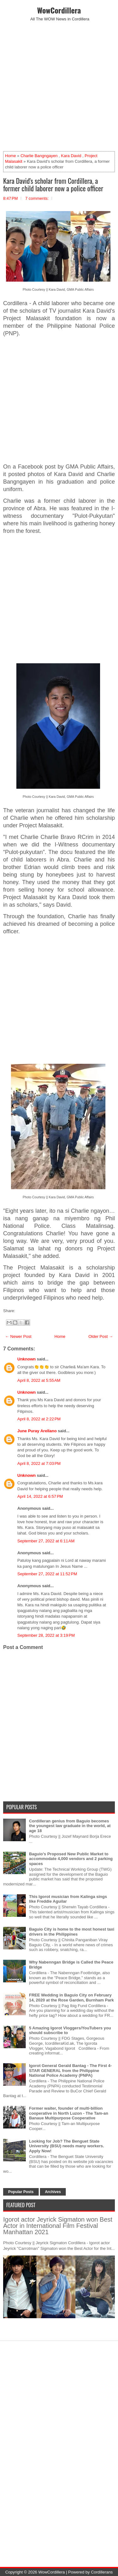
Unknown (26, 1359)
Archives (53, 2192)
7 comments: (36, 198)
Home (10, 155)
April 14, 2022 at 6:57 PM (40, 1496)
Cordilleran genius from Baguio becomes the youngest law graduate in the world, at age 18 (69, 1826)
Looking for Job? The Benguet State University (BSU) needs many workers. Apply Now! (66, 2146)
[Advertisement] (59, 86)
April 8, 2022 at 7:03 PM (39, 1463)
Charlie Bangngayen (39, 155)
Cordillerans (102, 2572)
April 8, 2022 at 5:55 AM (38, 1380)
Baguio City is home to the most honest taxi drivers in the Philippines (71, 1932)
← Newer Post (18, 1336)
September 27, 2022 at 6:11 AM (46, 1541)
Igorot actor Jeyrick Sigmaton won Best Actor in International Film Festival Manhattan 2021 (57, 2225)
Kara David (71, 155)
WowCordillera (59, 10)
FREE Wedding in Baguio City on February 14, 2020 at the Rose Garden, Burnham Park (71, 1997)
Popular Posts (21, 2192)
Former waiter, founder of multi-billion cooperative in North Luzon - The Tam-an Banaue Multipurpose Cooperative (68, 2113)
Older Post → (100, 1336)
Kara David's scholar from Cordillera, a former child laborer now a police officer (53, 184)
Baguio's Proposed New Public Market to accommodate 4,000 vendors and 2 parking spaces (71, 1859)
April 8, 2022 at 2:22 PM (39, 1419)
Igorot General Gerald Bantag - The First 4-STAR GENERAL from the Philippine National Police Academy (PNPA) (70, 2070)
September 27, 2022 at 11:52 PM (47, 1574)
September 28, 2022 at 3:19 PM (46, 1635)
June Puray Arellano (37, 1430)
